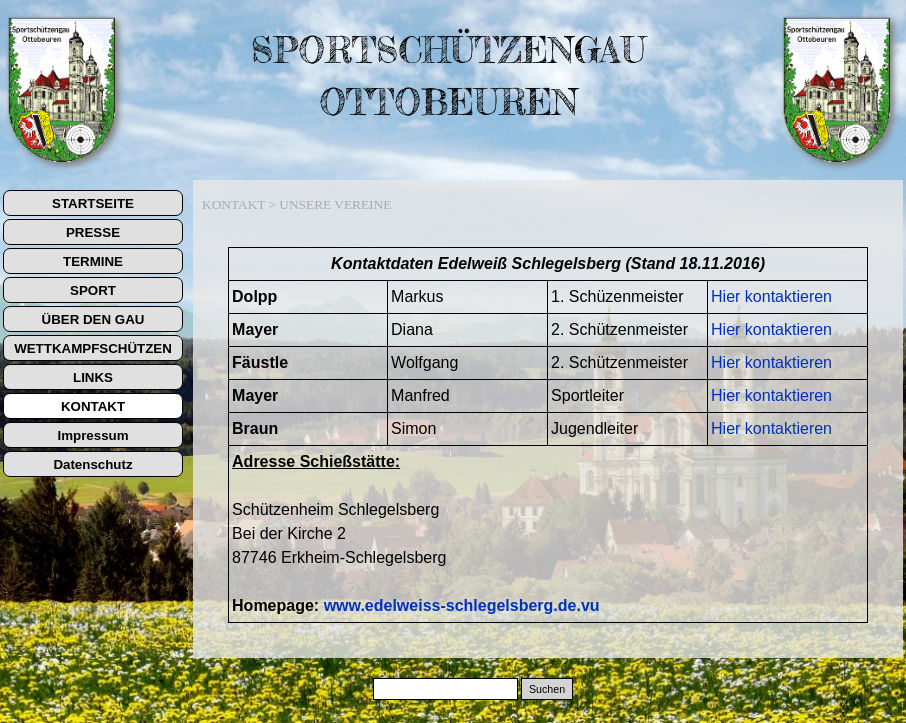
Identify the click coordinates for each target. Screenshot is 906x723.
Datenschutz (92, 464)
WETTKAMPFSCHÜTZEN (93, 348)
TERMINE (93, 261)
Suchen (547, 689)
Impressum (92, 435)
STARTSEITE (93, 203)
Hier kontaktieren (771, 296)
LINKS (93, 377)
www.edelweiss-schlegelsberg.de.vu (462, 605)
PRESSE (93, 232)
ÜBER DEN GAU (93, 319)
